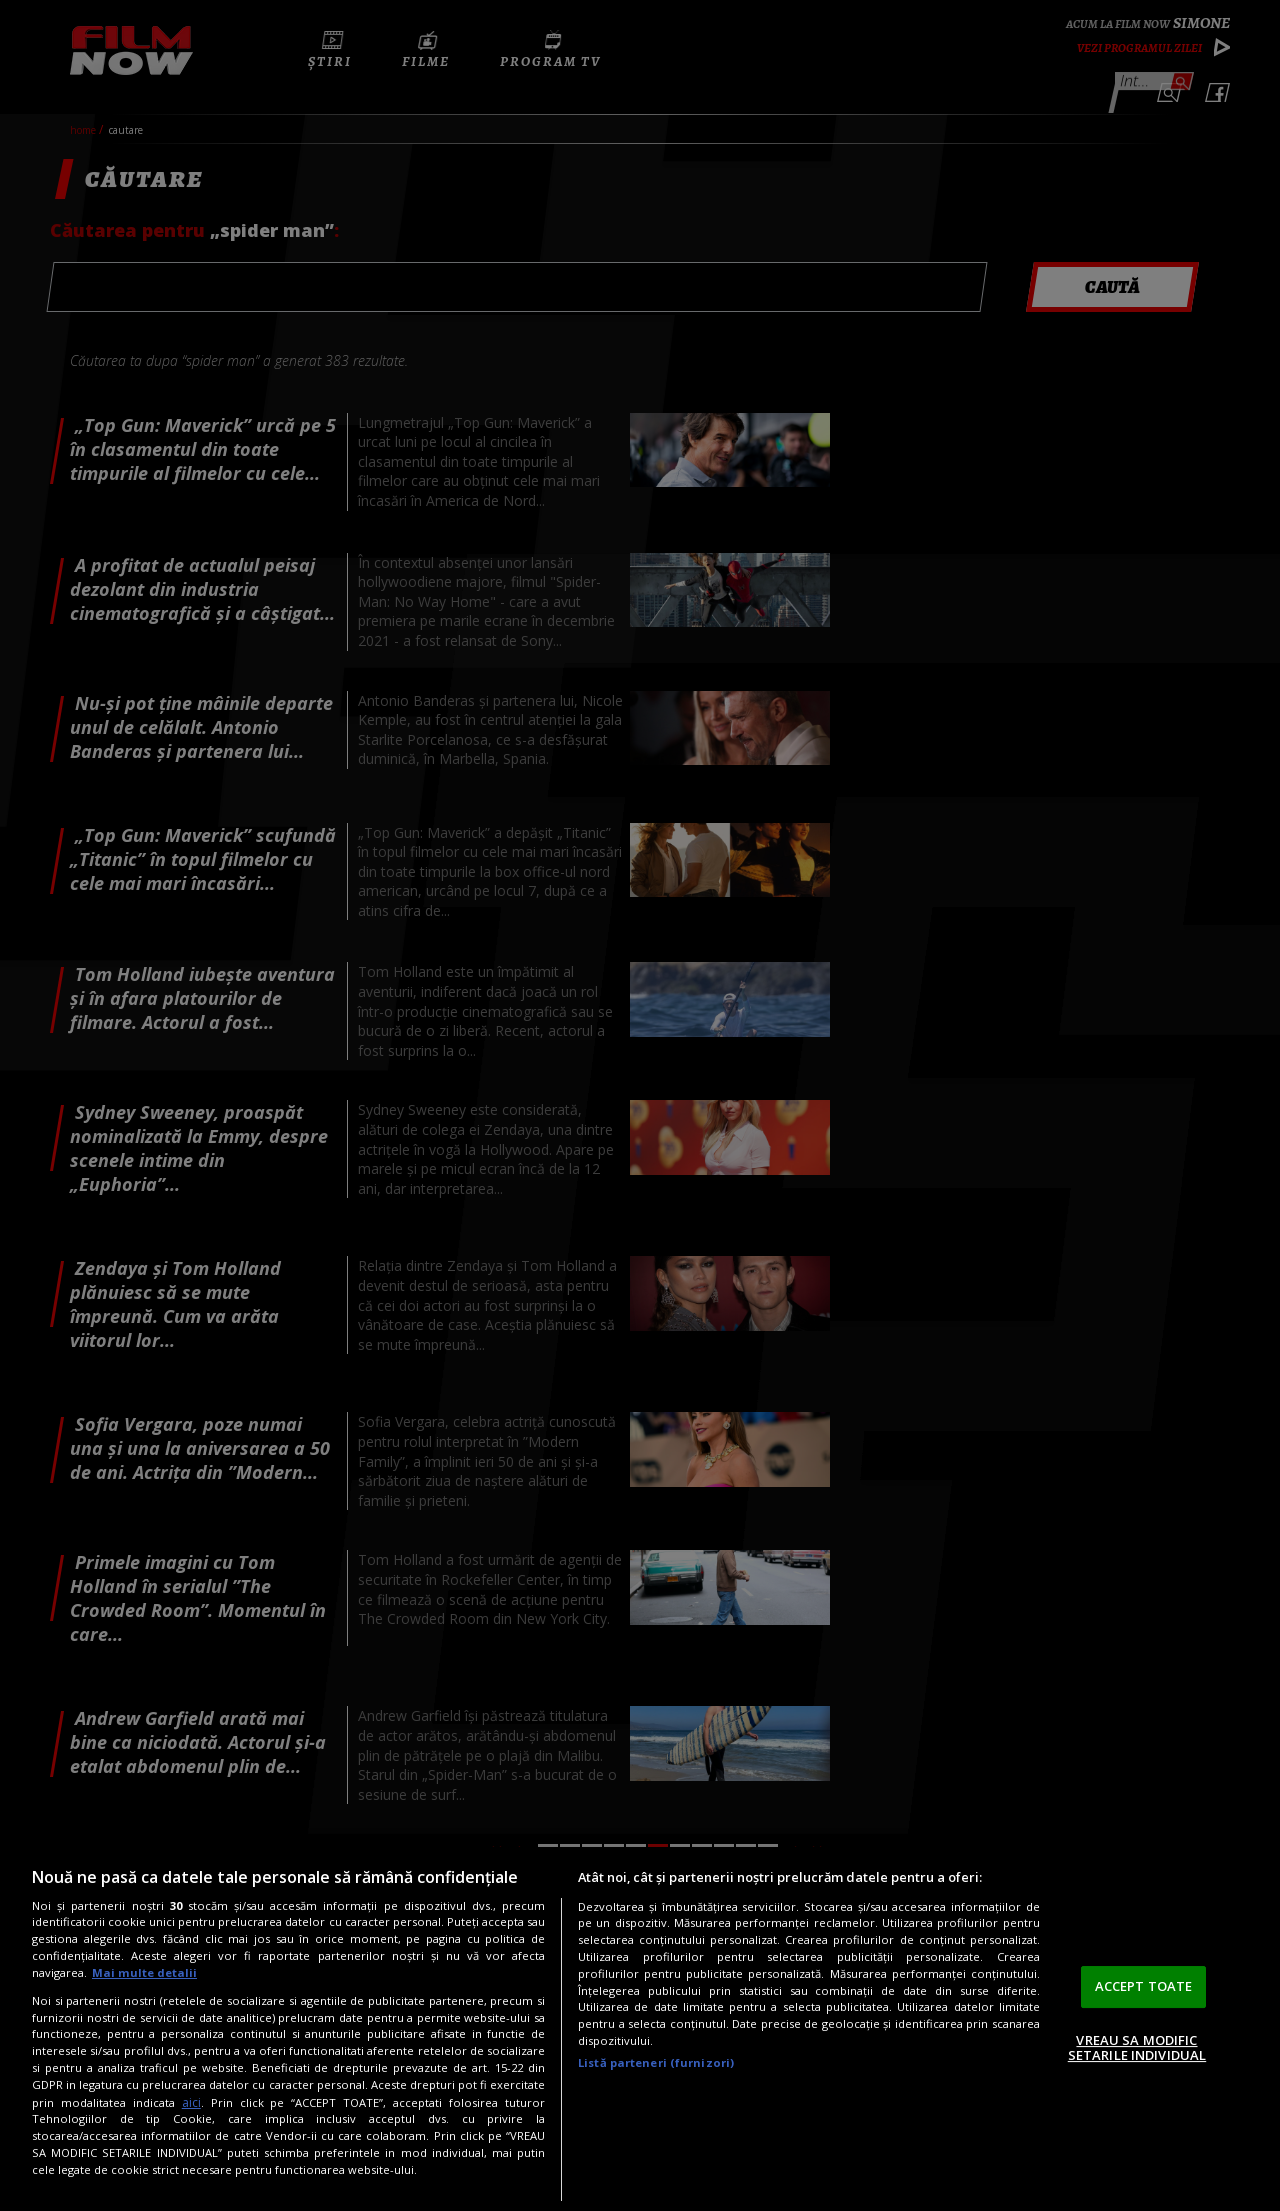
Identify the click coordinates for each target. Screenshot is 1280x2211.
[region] (640, 2029)
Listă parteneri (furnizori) (656, 2062)
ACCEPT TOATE (1144, 1986)
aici (191, 2102)
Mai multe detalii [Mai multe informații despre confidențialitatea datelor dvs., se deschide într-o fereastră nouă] (144, 1972)
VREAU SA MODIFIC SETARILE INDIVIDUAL (1137, 2048)
